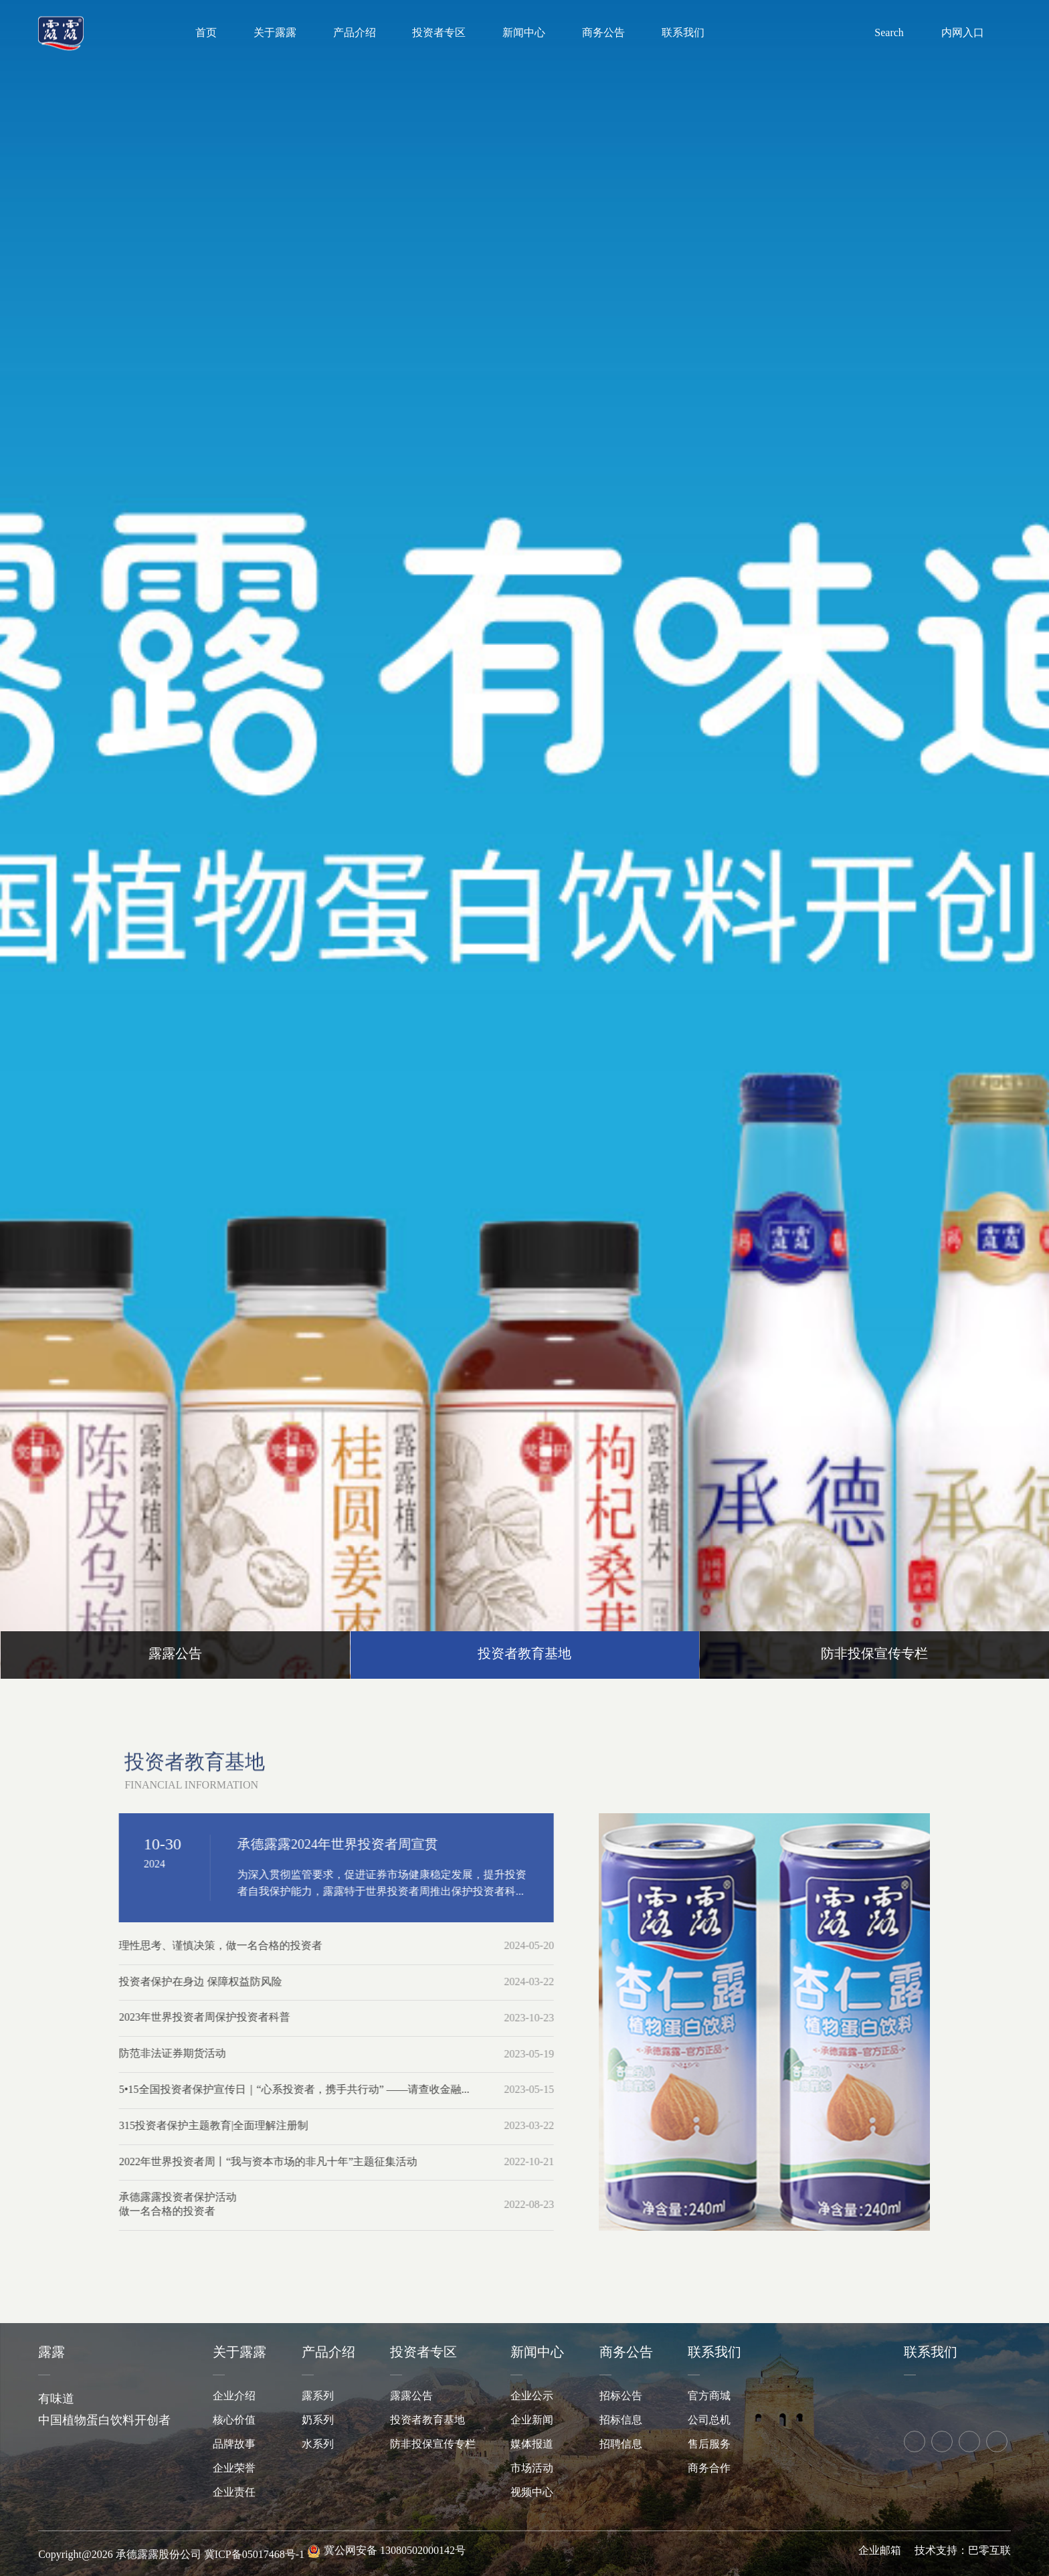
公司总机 (709, 2420)
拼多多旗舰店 (971, 2397)
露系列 (318, 2396)
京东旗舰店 (941, 2397)
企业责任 (234, 2492)
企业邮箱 (879, 2551)
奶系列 (318, 2420)
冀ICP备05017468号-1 (254, 2555)
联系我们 (683, 33)
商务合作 (709, 2468)
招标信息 (620, 2420)
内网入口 (962, 32)
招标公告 (620, 2396)
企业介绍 (234, 2396)
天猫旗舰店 (912, 2397)
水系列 (318, 2444)
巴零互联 (989, 2551)
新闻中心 (523, 33)
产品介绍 (354, 33)
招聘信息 (620, 2444)
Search (889, 32)
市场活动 (531, 2468)
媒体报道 (531, 2444)
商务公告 (603, 33)
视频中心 (531, 2492)
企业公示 (531, 2396)
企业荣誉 (234, 2468)
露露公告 (411, 2396)
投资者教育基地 (427, 2420)
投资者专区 (439, 33)
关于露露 (275, 33)
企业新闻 (531, 2420)
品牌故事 (234, 2444)
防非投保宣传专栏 (433, 2444)
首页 (206, 33)
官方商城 (709, 2396)
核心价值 (234, 2420)
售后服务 (709, 2444)
